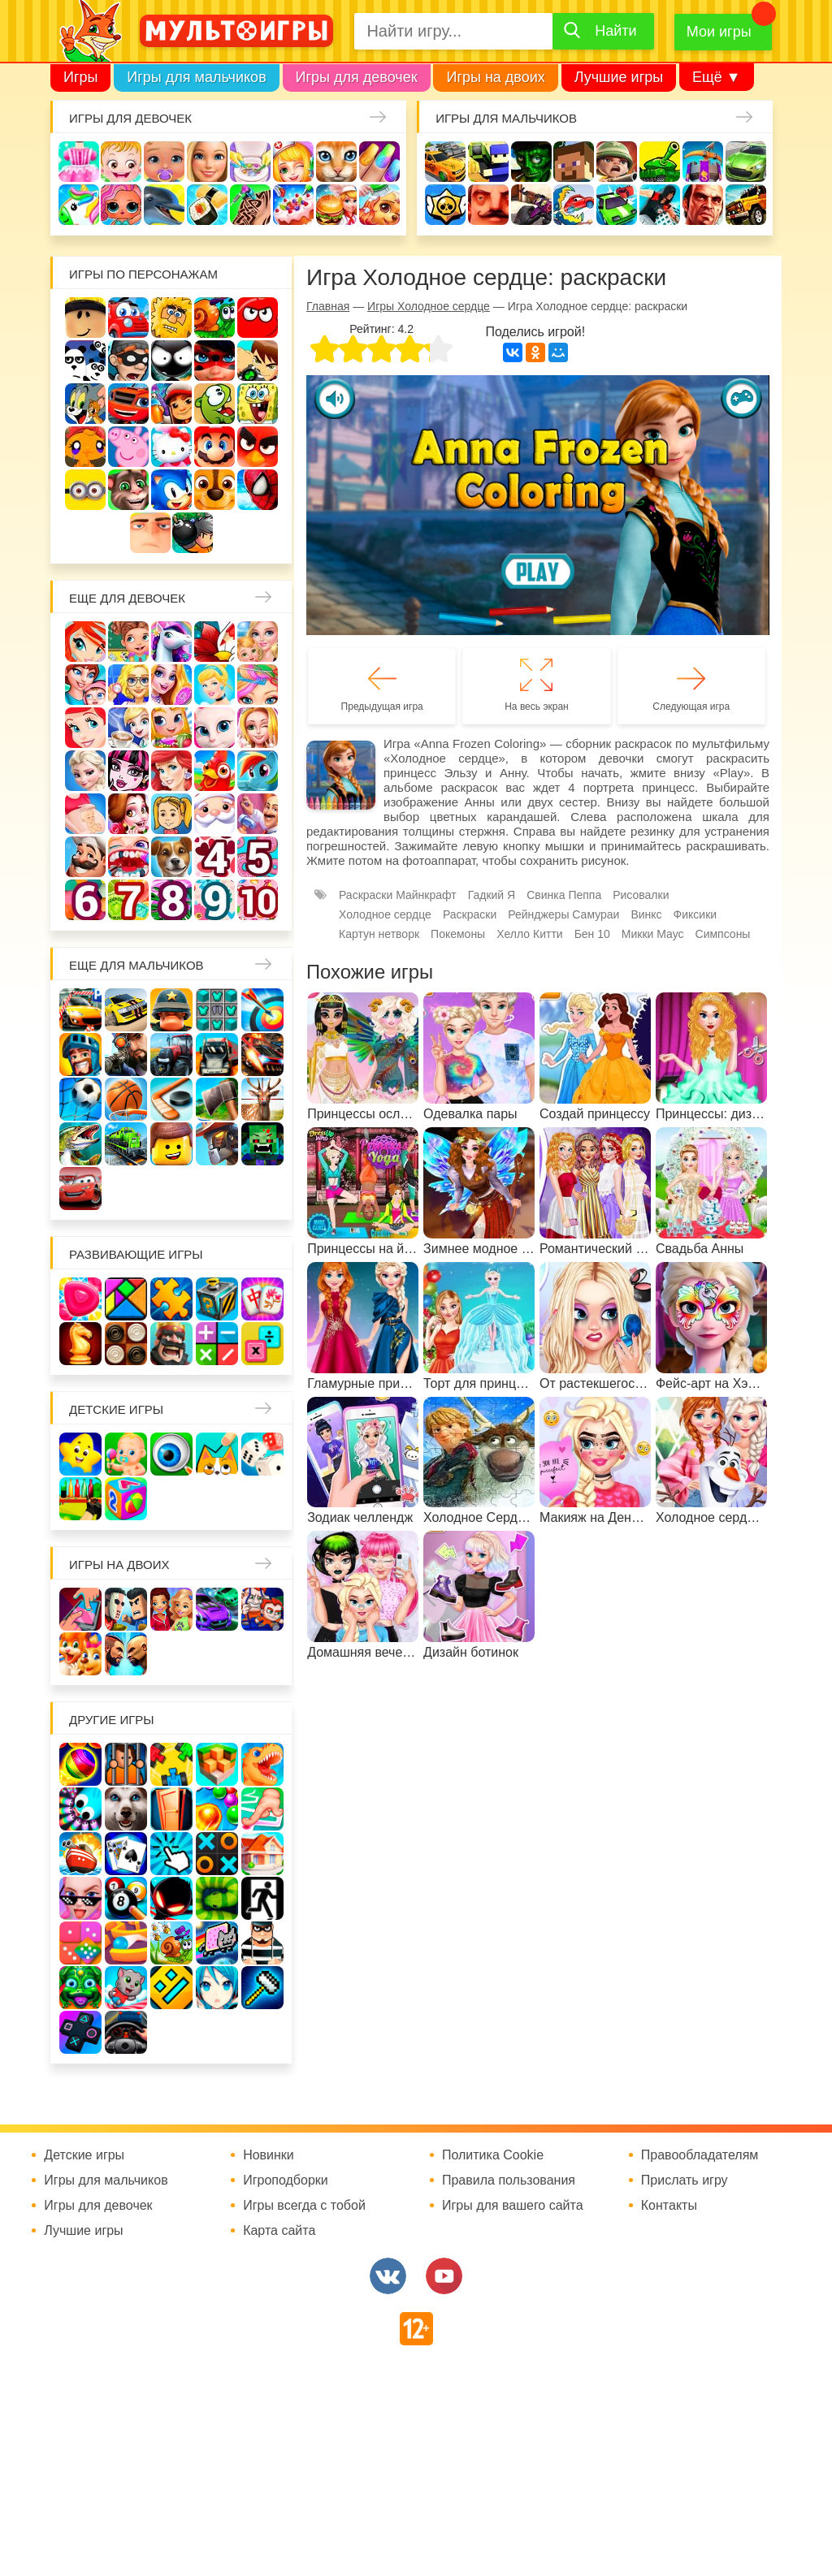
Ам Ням (214, 403)
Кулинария (207, 204)
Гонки (445, 161)
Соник (171, 489)
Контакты (669, 2205)
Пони (257, 770)
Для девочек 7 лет (128, 900)
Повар (85, 856)
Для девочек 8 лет (171, 900)
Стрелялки (488, 161)
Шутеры (531, 204)
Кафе (128, 727)
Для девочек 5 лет (257, 856)
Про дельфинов (164, 204)
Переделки (257, 813)
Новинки (268, 2155)
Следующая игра (691, 706)
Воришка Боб (128, 360)
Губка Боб (257, 403)
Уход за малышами (164, 161)
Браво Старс (445, 204)
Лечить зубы (128, 856)
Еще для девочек (127, 598)
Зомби (531, 161)
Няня (257, 641)
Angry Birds (257, 446)
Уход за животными (379, 204)
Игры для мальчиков (196, 77)
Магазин (171, 727)
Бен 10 (257, 360)
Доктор (293, 161)
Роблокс (85, 317)
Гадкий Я (150, 532)
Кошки (336, 161)
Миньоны (85, 489)
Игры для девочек (357, 77)
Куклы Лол (121, 204)
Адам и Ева (171, 317)
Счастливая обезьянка (85, 446)
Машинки (616, 204)
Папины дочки (171, 813)
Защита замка (702, 161)
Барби (207, 161)
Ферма (214, 770)
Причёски (171, 684)
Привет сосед (488, 204)
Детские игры (116, 1409)
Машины (746, 161)
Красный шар (257, 317)
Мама (85, 684)
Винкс (85, 641)
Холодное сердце (85, 770)
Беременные (85, 813)
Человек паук (257, 489)
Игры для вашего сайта (512, 2205)
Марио (214, 446)
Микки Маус (653, 934)
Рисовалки (641, 895)
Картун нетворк (379, 934)
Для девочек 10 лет (257, 900)
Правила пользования (508, 2180)
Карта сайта (279, 2230)
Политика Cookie (493, 2155)
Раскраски (214, 641)
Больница (128, 684)
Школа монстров (128, 770)
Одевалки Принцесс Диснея (128, 813)
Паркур (659, 204)
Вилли (128, 317)
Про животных (171, 856)
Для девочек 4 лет (214, 856)
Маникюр (379, 161)
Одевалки (78, 161)
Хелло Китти (171, 446)
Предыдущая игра (382, 706)
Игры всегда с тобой (304, 2205)
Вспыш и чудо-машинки (128, 403)
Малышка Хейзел (121, 161)
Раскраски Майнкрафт (398, 895)
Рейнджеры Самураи (563, 914)
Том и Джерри (85, 403)
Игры (80, 77)
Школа (128, 641)
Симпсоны (723, 934)
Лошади (171, 641)
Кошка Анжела (214, 727)
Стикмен (171, 360)
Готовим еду (336, 204)
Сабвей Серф (171, 403)
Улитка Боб (214, 317)
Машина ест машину (573, 204)
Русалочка (85, 727)
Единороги (78, 204)
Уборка (250, 161)
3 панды (85, 360)
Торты (293, 204)
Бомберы (192, 532)
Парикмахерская (257, 684)
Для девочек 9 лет (214, 900)
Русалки (171, 770)
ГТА (702, 204)
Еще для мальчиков (136, 965)
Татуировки (250, 204)
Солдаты (616, 161)
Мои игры (719, 32)
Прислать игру (684, 2180)
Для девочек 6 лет (85, 900)
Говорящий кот (128, 489)
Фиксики (695, 914)
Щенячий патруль (214, 489)
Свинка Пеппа (128, 446)
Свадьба (257, 727)
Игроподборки (285, 2180)
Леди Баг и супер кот (214, 360)
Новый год (214, 813)
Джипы (746, 204)
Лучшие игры (618, 77)
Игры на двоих (495, 77)
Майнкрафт (573, 161)
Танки (659, 161)
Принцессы (214, 684)
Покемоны (458, 934)
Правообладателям (700, 2155)
